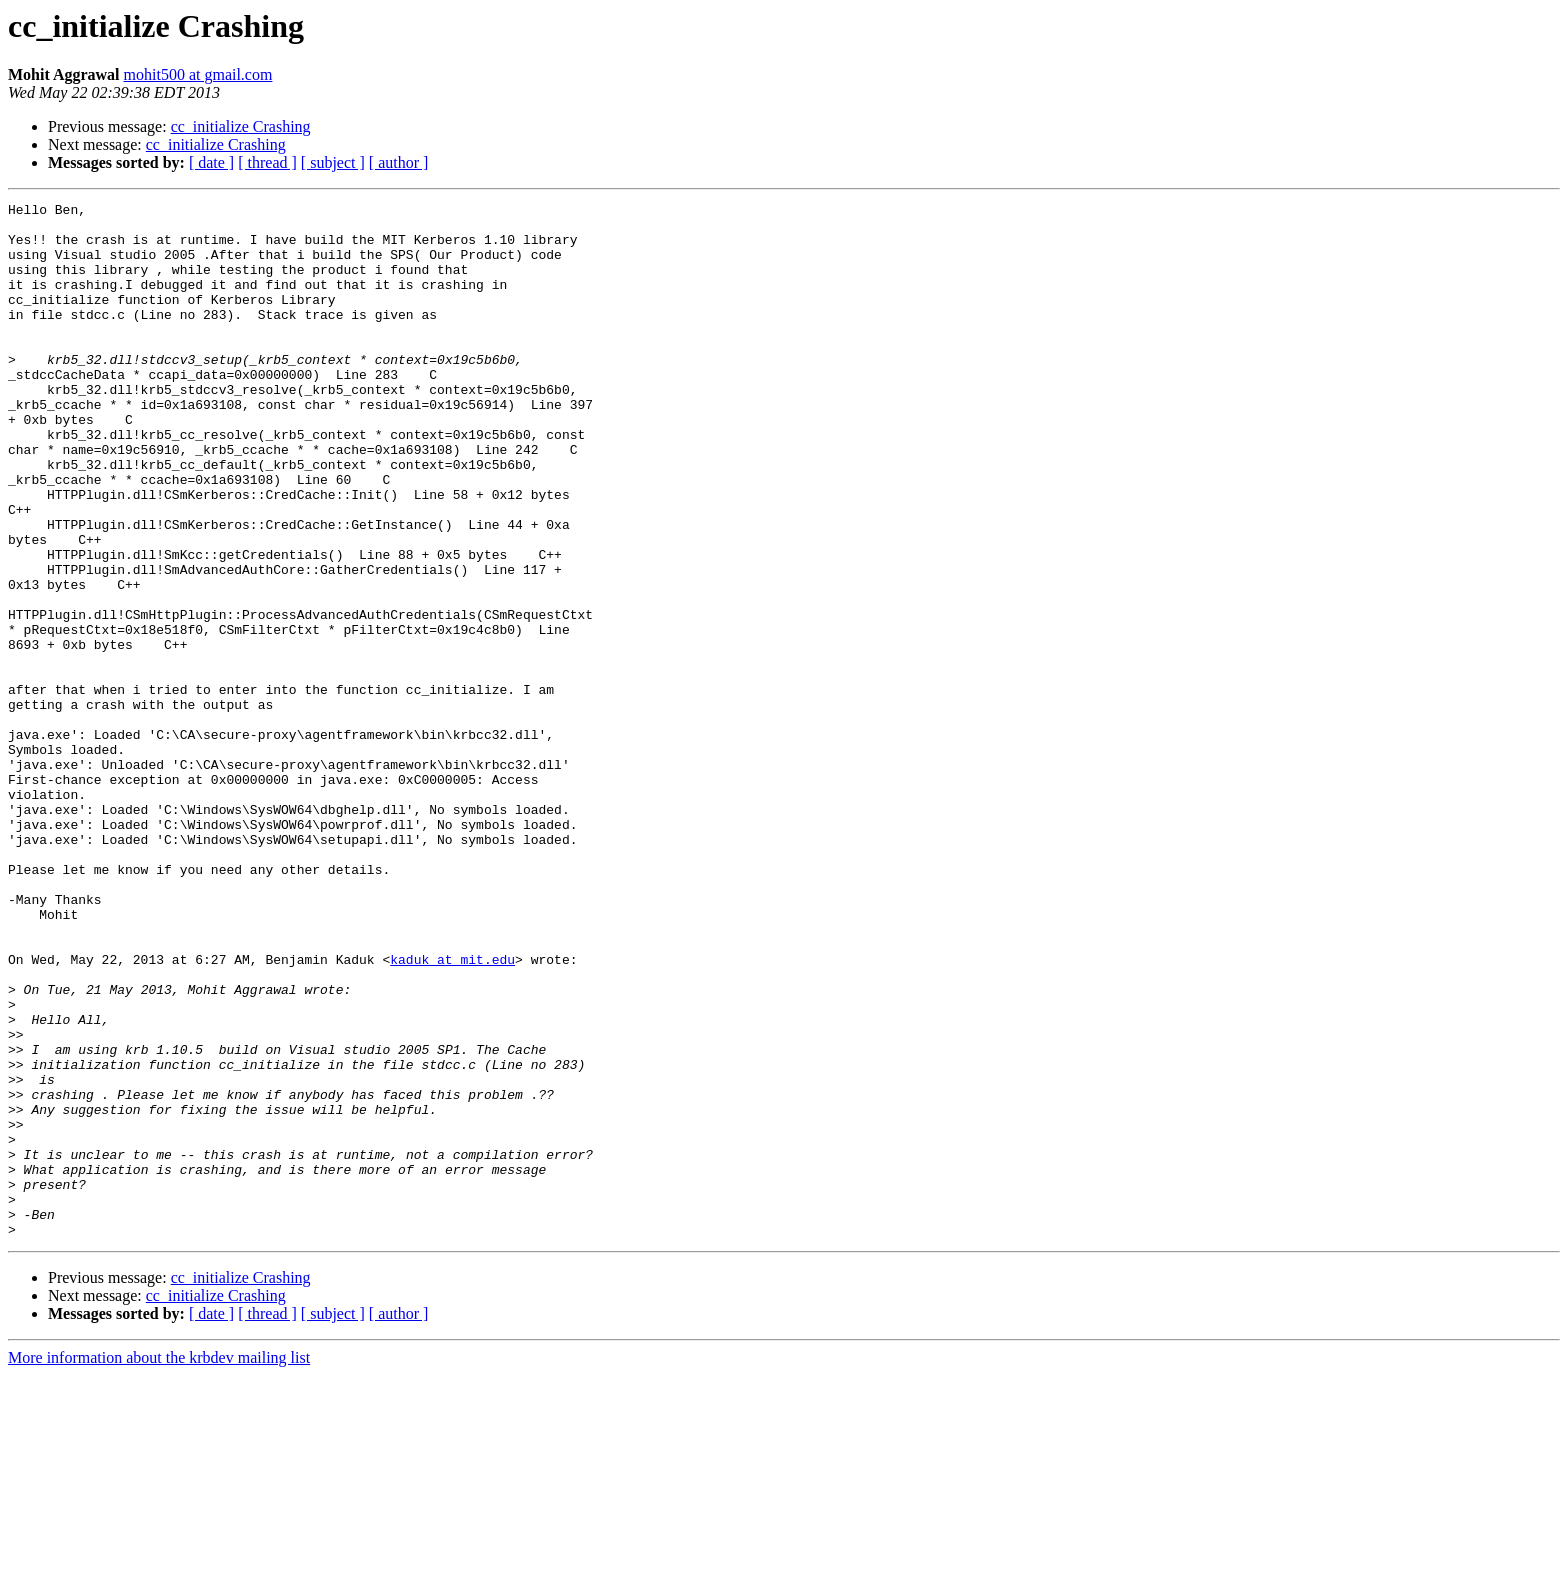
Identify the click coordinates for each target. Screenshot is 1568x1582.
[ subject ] (333, 162)
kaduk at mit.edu (452, 1112)
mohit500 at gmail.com (198, 74)
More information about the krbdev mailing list (159, 1564)
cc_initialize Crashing (241, 126)
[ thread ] (267, 162)
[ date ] (211, 162)
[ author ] (399, 162)
